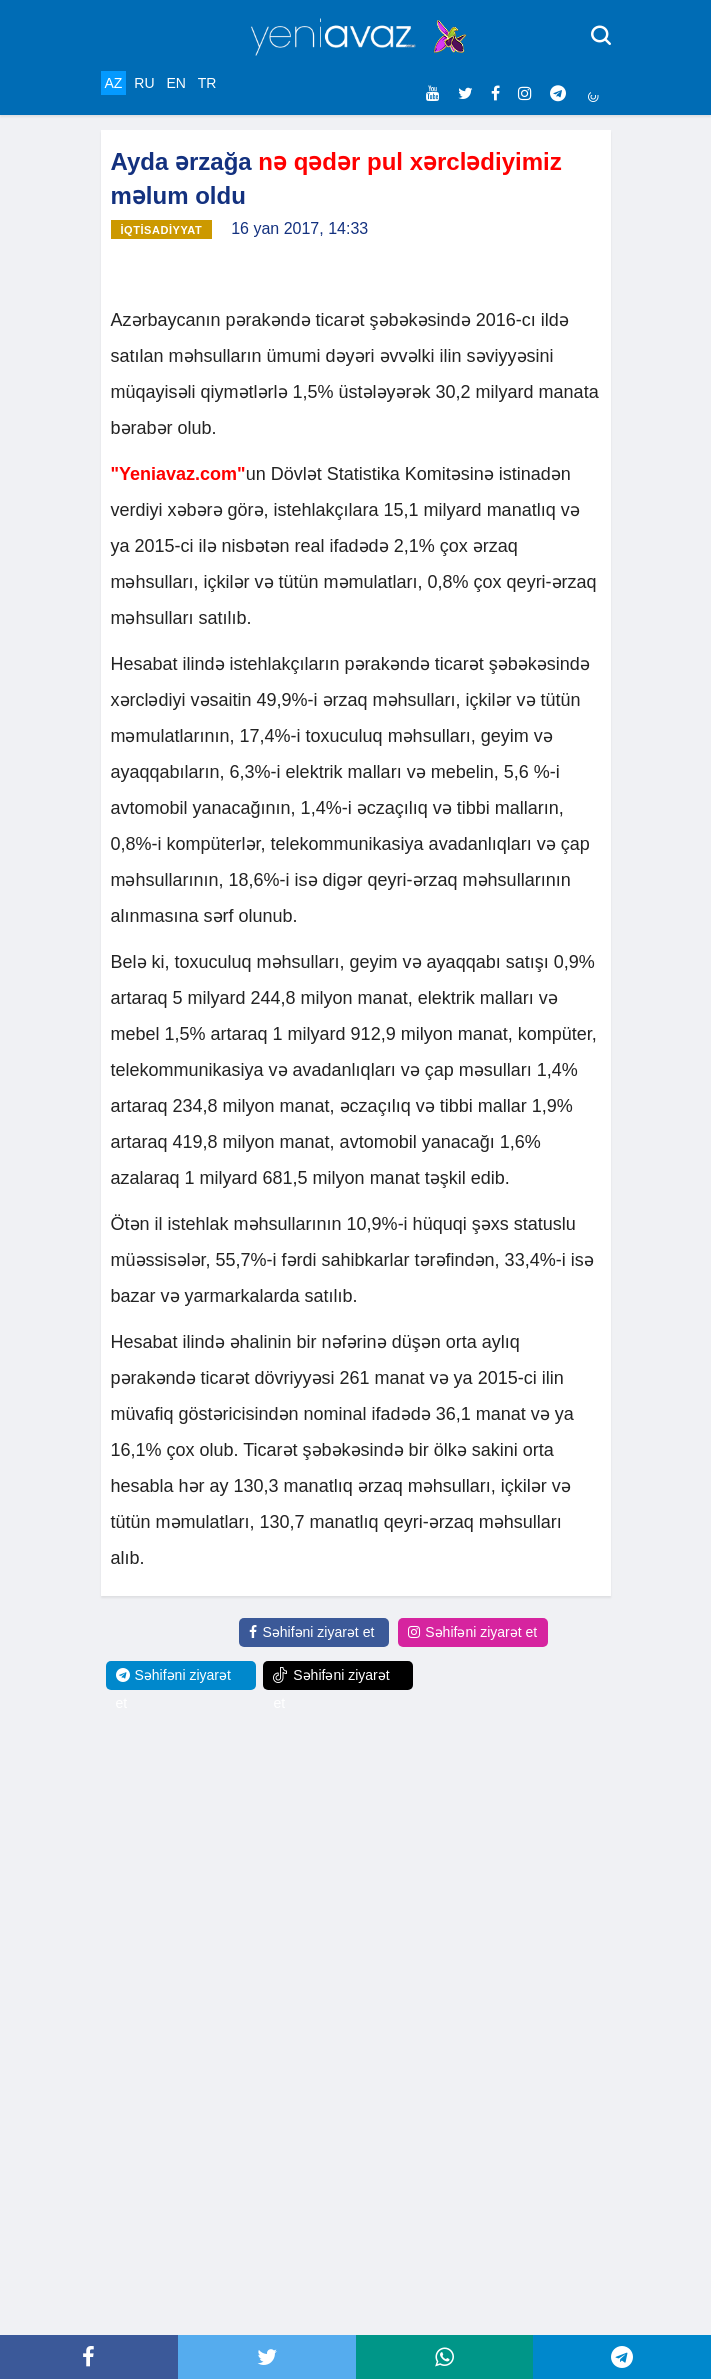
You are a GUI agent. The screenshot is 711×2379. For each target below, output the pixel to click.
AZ (114, 83)
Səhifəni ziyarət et (311, 1632)
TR (207, 83)
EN (175, 83)
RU (144, 83)
